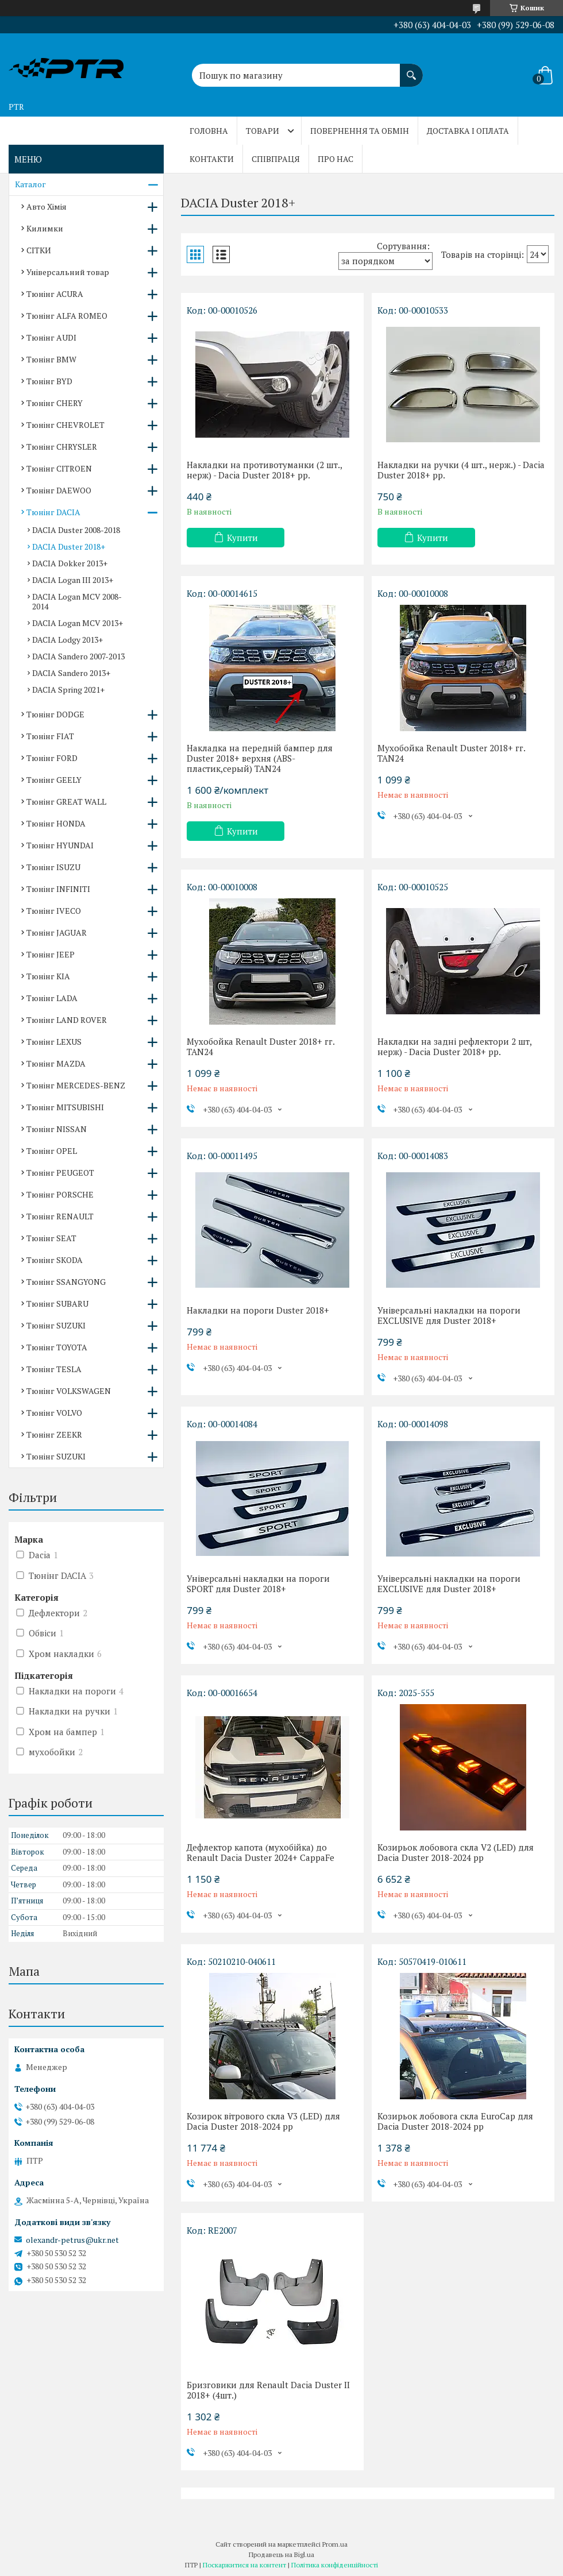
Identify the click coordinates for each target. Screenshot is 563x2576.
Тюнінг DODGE (55, 714)
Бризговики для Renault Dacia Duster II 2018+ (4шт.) (268, 2390)
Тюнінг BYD (49, 381)
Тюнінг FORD (52, 757)
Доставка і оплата (468, 130)
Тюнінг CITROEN (59, 468)
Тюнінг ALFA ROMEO (66, 315)
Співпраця (276, 158)
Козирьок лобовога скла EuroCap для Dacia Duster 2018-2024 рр (455, 2121)
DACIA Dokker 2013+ (69, 563)
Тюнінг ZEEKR (54, 1434)
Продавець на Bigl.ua (281, 2554)
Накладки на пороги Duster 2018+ (258, 1310)
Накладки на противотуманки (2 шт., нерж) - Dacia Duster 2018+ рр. (264, 469)
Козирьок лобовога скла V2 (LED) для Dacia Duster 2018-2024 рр (455, 1852)
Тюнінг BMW (51, 359)
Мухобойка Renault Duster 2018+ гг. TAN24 (451, 753)
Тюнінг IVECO (53, 910)
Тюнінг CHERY (54, 402)
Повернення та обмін (359, 130)
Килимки (44, 228)
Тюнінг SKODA (54, 1259)
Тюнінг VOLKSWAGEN (68, 1390)
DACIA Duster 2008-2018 (76, 529)
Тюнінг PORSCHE (60, 1194)
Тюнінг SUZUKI (56, 1325)
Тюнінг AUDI (51, 337)
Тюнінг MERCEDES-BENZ (75, 1085)
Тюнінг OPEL (51, 1150)
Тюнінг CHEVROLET (65, 424)
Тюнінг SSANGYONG (66, 1281)
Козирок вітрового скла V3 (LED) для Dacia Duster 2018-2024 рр (263, 2121)
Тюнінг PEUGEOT (60, 1172)
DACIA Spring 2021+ (68, 689)
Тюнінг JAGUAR (56, 932)
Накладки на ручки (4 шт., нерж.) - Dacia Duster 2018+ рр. (461, 469)
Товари (262, 130)
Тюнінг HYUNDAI (60, 845)
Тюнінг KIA (48, 976)
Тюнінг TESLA (54, 1369)
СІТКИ (38, 250)
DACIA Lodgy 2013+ (67, 639)
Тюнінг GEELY (54, 779)
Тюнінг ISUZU (53, 867)
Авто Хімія (46, 206)
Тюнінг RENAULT (60, 1216)
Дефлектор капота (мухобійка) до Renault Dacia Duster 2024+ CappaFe (260, 1852)
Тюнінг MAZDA (56, 1063)
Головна (209, 130)
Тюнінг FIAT (50, 736)
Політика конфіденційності (334, 2564)
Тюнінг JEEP (50, 954)
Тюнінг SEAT (51, 1238)
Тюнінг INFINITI (58, 888)
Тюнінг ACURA (54, 293)
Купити (242, 537)
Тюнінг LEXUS (54, 1041)
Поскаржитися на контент (244, 2564)
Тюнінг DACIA (53, 512)
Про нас (335, 158)
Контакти (212, 158)
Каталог (30, 184)
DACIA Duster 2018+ (68, 546)
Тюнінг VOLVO (54, 1412)
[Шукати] (411, 69)
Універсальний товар (67, 272)
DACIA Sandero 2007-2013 (78, 656)
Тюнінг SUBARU (57, 1303)
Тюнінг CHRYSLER (61, 446)
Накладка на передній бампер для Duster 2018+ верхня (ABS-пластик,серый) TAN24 (260, 758)
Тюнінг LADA (52, 997)
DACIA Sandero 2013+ (71, 672)
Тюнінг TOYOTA (56, 1347)
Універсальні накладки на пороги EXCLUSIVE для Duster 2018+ (448, 1315)
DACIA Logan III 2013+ (72, 579)
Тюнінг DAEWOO (58, 490)
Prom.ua (335, 2544)
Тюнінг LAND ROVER (66, 1019)
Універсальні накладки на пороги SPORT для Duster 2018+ (258, 1583)
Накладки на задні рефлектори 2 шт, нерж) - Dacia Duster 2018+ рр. (454, 1046)
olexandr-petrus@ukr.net (72, 2240)
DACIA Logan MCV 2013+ (77, 622)
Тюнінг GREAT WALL (66, 801)
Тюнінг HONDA (56, 823)
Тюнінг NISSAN (56, 1128)
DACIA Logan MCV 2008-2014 (77, 601)
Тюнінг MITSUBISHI (65, 1107)
